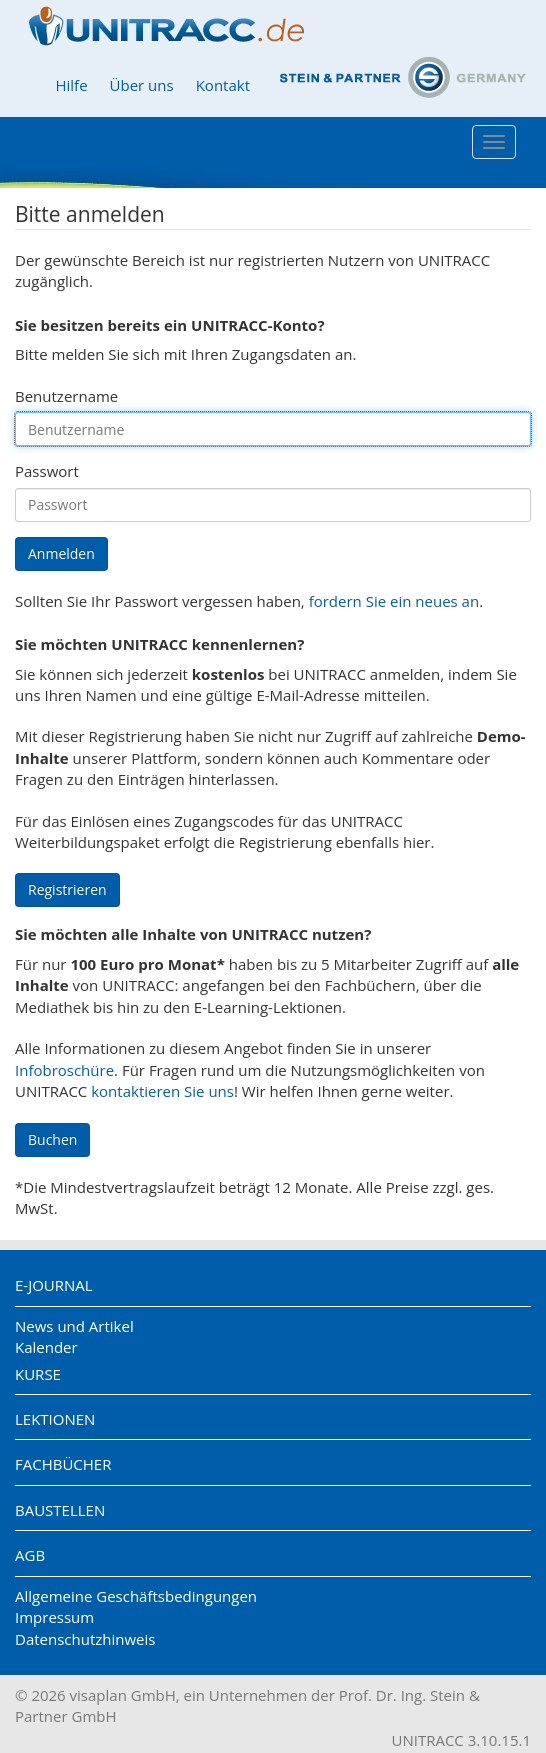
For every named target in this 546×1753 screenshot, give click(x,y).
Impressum (54, 1617)
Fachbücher (63, 1464)
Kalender (46, 1347)
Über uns (142, 85)
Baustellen (60, 1510)
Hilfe (71, 85)
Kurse (38, 1374)
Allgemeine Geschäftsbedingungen (136, 1596)
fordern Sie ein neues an (394, 601)
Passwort (47, 471)
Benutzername (66, 396)
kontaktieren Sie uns (162, 1091)
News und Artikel (74, 1326)
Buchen (52, 1139)
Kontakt (223, 85)
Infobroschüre (64, 1070)
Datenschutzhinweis (85, 1639)
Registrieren (67, 889)
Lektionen (55, 1419)
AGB (30, 1555)
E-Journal (54, 1285)
